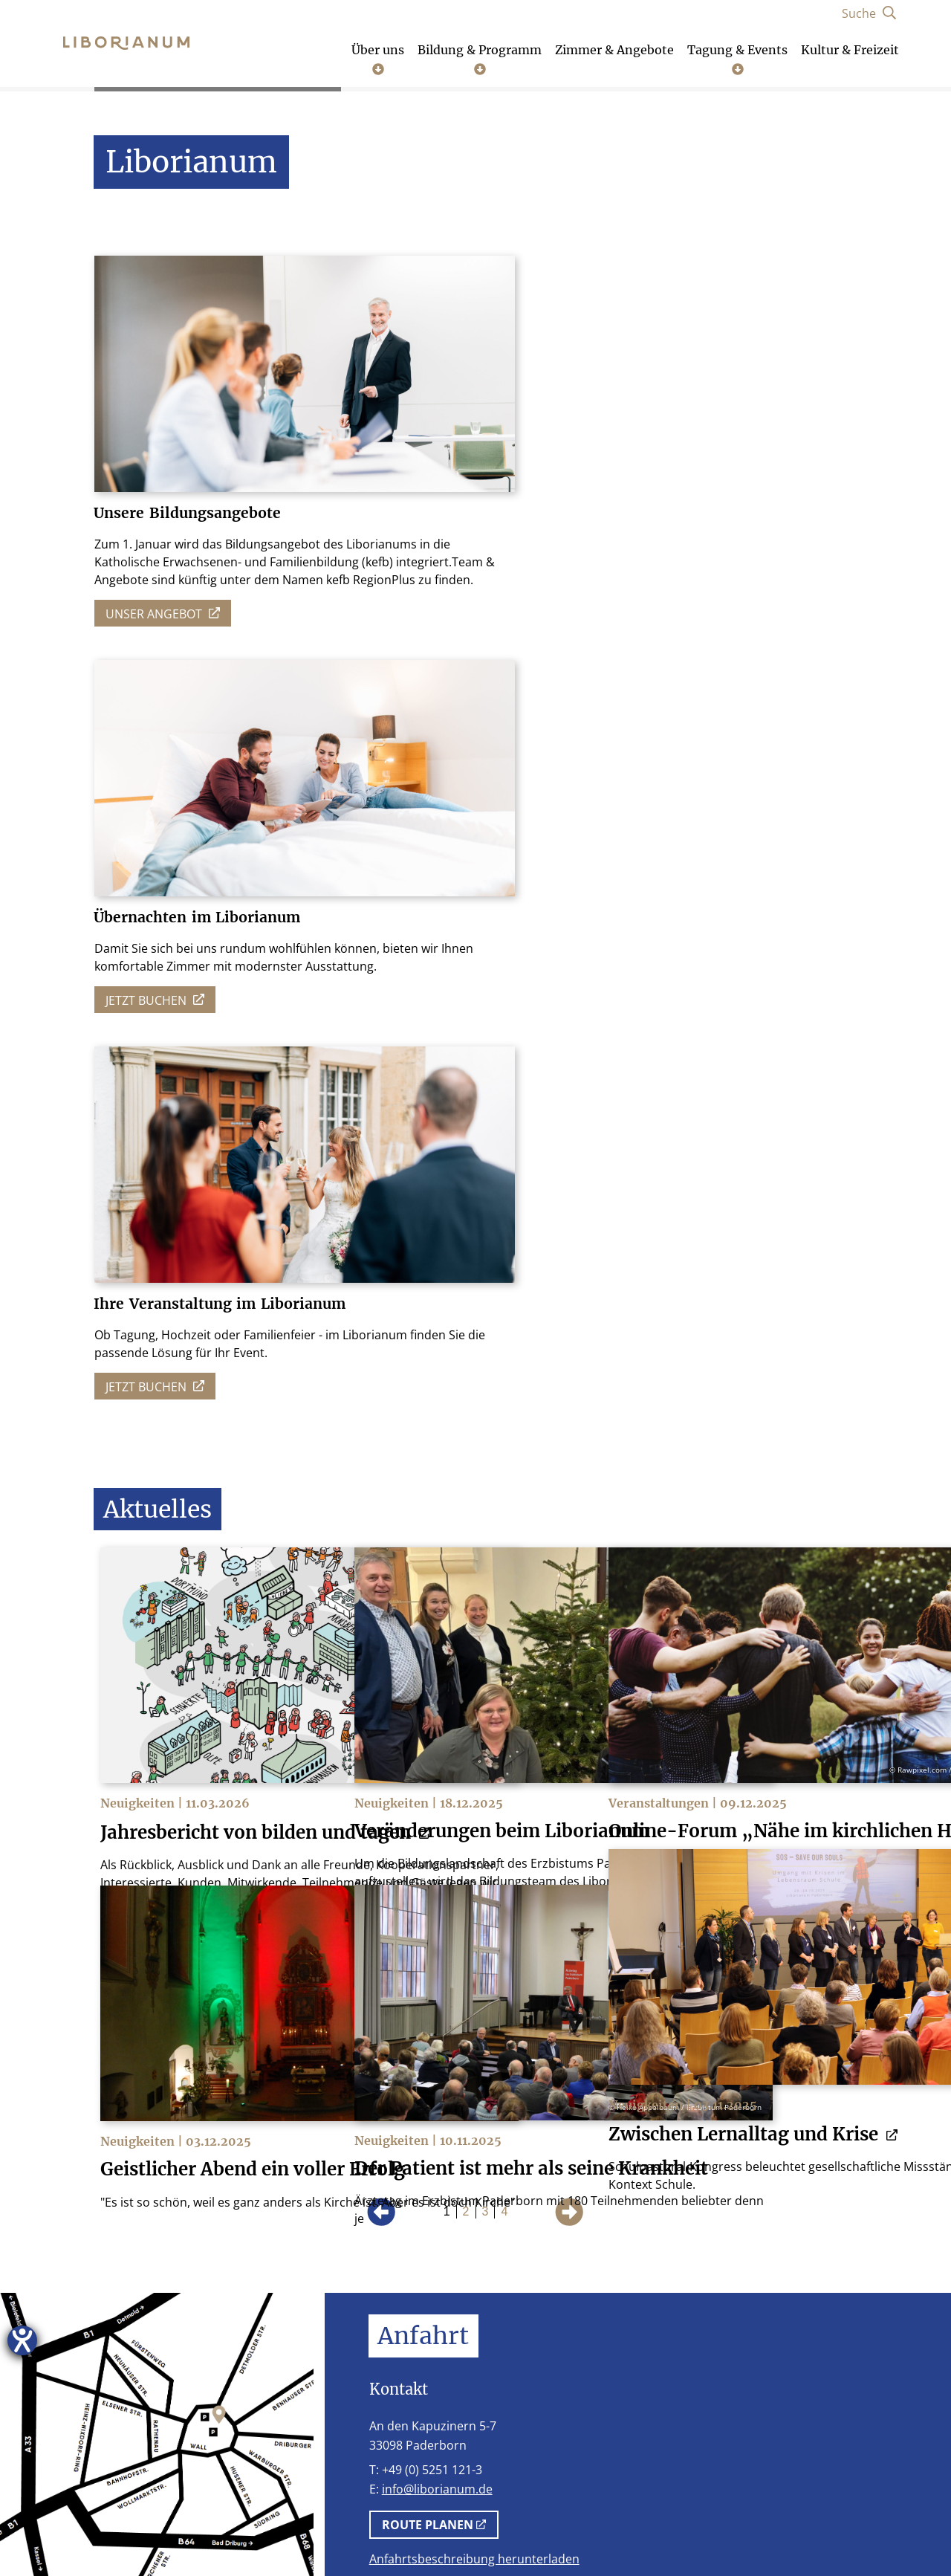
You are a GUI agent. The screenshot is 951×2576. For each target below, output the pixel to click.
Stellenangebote (409, 2530)
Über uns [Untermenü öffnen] (377, 59)
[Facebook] (779, 2397)
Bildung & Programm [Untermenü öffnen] (480, 59)
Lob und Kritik (782, 2530)
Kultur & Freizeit (850, 50)
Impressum (161, 2530)
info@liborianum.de (437, 1668)
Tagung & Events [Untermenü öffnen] (737, 59)
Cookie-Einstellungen (654, 2530)
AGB (326, 2530)
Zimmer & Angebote (614, 50)
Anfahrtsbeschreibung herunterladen (474, 1737)
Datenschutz (254, 2530)
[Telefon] (677, 2397)
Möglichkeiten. (618, 1879)
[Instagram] (728, 2397)
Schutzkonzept (524, 2530)
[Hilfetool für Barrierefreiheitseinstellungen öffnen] (22, 2340)
